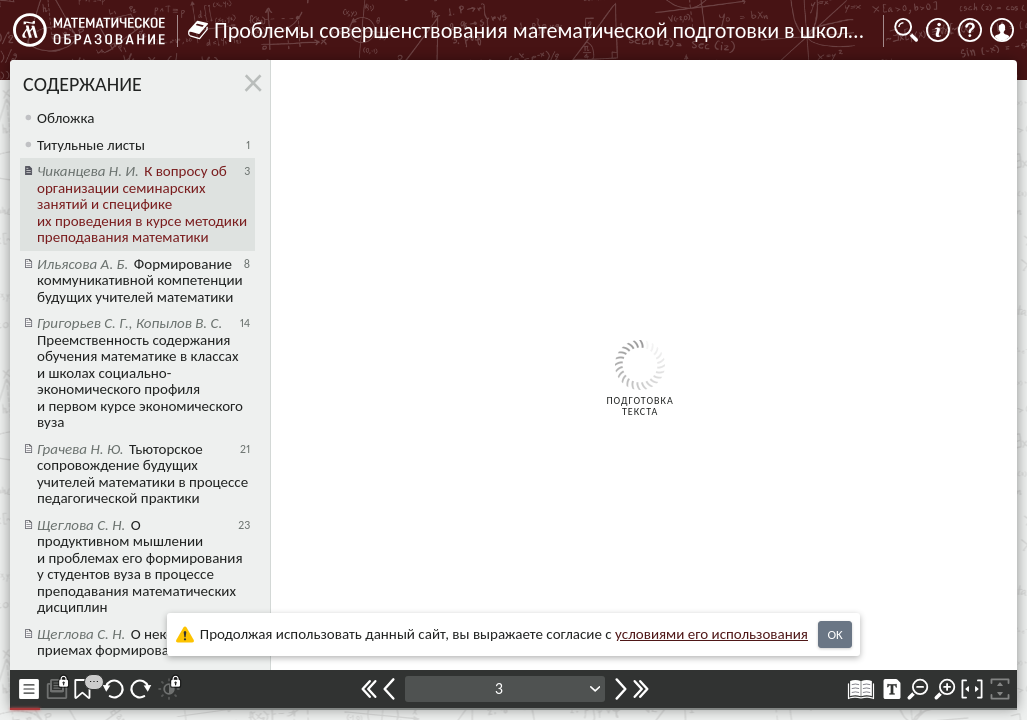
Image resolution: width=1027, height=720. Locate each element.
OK (834, 634)
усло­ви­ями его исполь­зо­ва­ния (711, 634)
